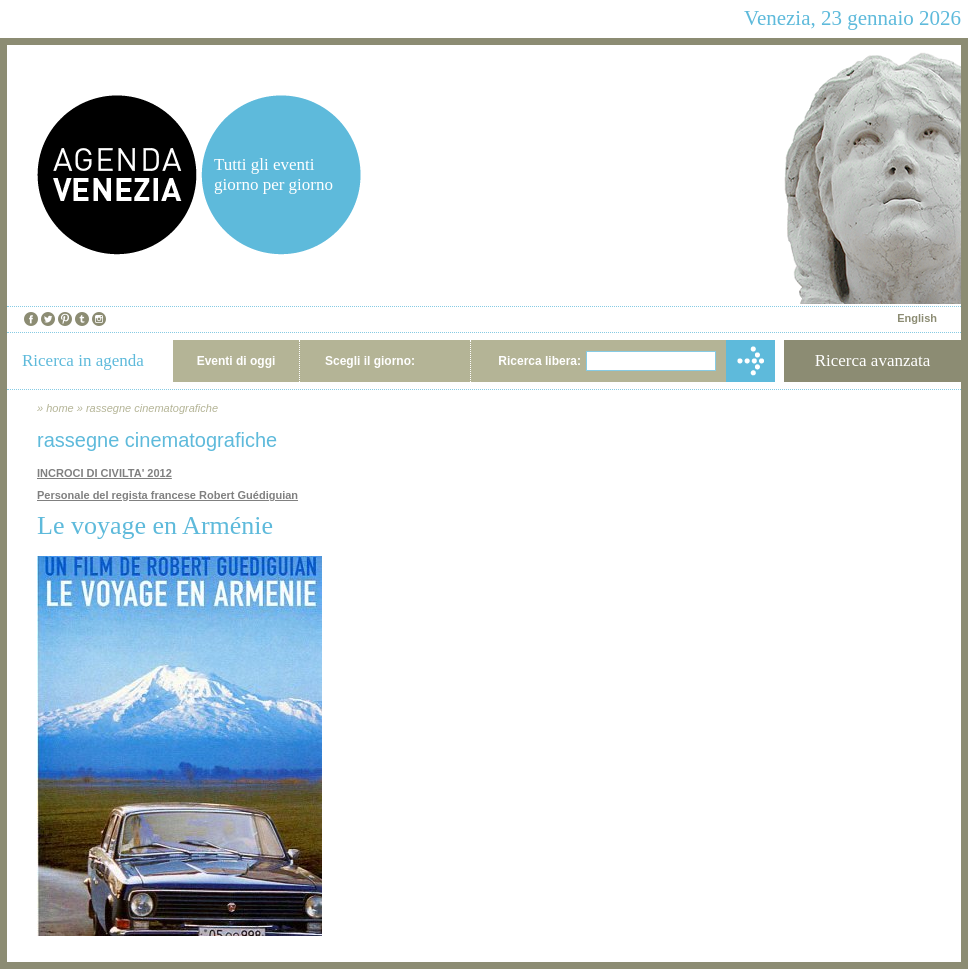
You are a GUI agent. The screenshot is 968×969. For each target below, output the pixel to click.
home (60, 408)
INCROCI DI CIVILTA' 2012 (104, 473)
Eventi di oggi (236, 361)
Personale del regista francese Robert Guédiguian (167, 495)
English (917, 318)
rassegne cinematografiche (152, 408)
